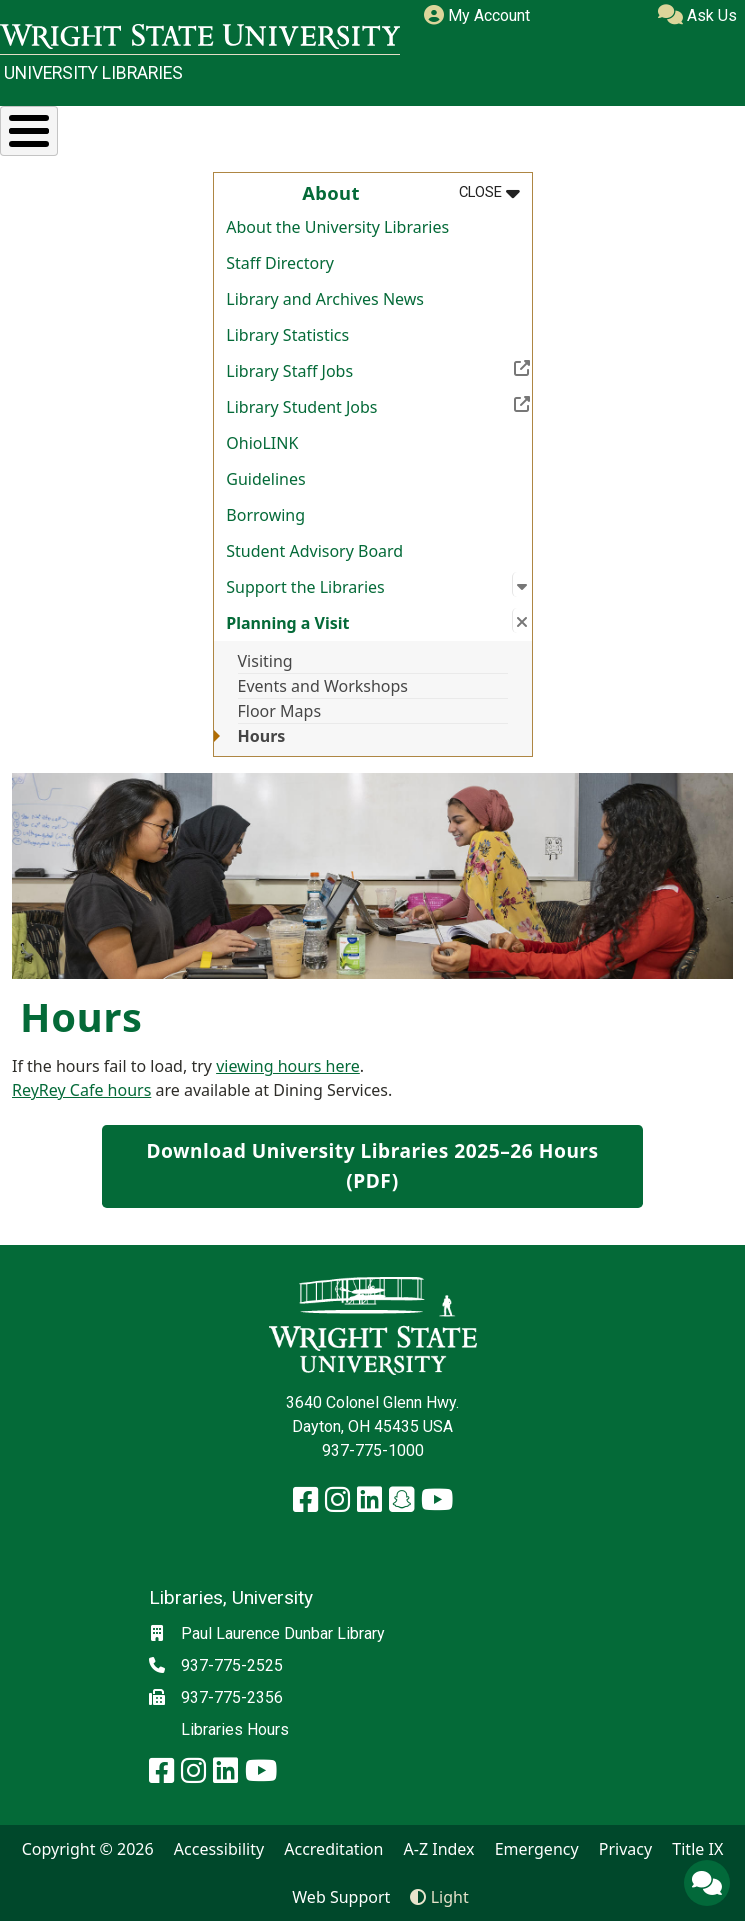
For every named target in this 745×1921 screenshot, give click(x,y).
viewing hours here (288, 1066)
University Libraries (93, 73)
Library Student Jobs (378, 405)
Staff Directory (280, 263)
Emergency (537, 1849)
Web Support (341, 1897)
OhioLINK (262, 443)
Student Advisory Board (314, 551)
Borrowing (265, 515)
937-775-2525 (232, 1665)
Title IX (697, 1849)
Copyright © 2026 (88, 1849)
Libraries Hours (235, 1729)
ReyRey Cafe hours (81, 1090)
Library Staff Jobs (378, 369)
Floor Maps (280, 711)
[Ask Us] (707, 1883)
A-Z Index (439, 1849)
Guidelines (265, 479)
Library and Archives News (325, 299)
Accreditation (333, 1849)
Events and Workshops (323, 686)
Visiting (265, 661)
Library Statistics (287, 335)
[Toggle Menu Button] (29, 131)
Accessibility (219, 1849)
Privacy (625, 1849)
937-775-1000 (373, 1450)
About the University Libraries (337, 227)
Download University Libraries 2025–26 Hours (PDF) (372, 1166)
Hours (262, 736)
